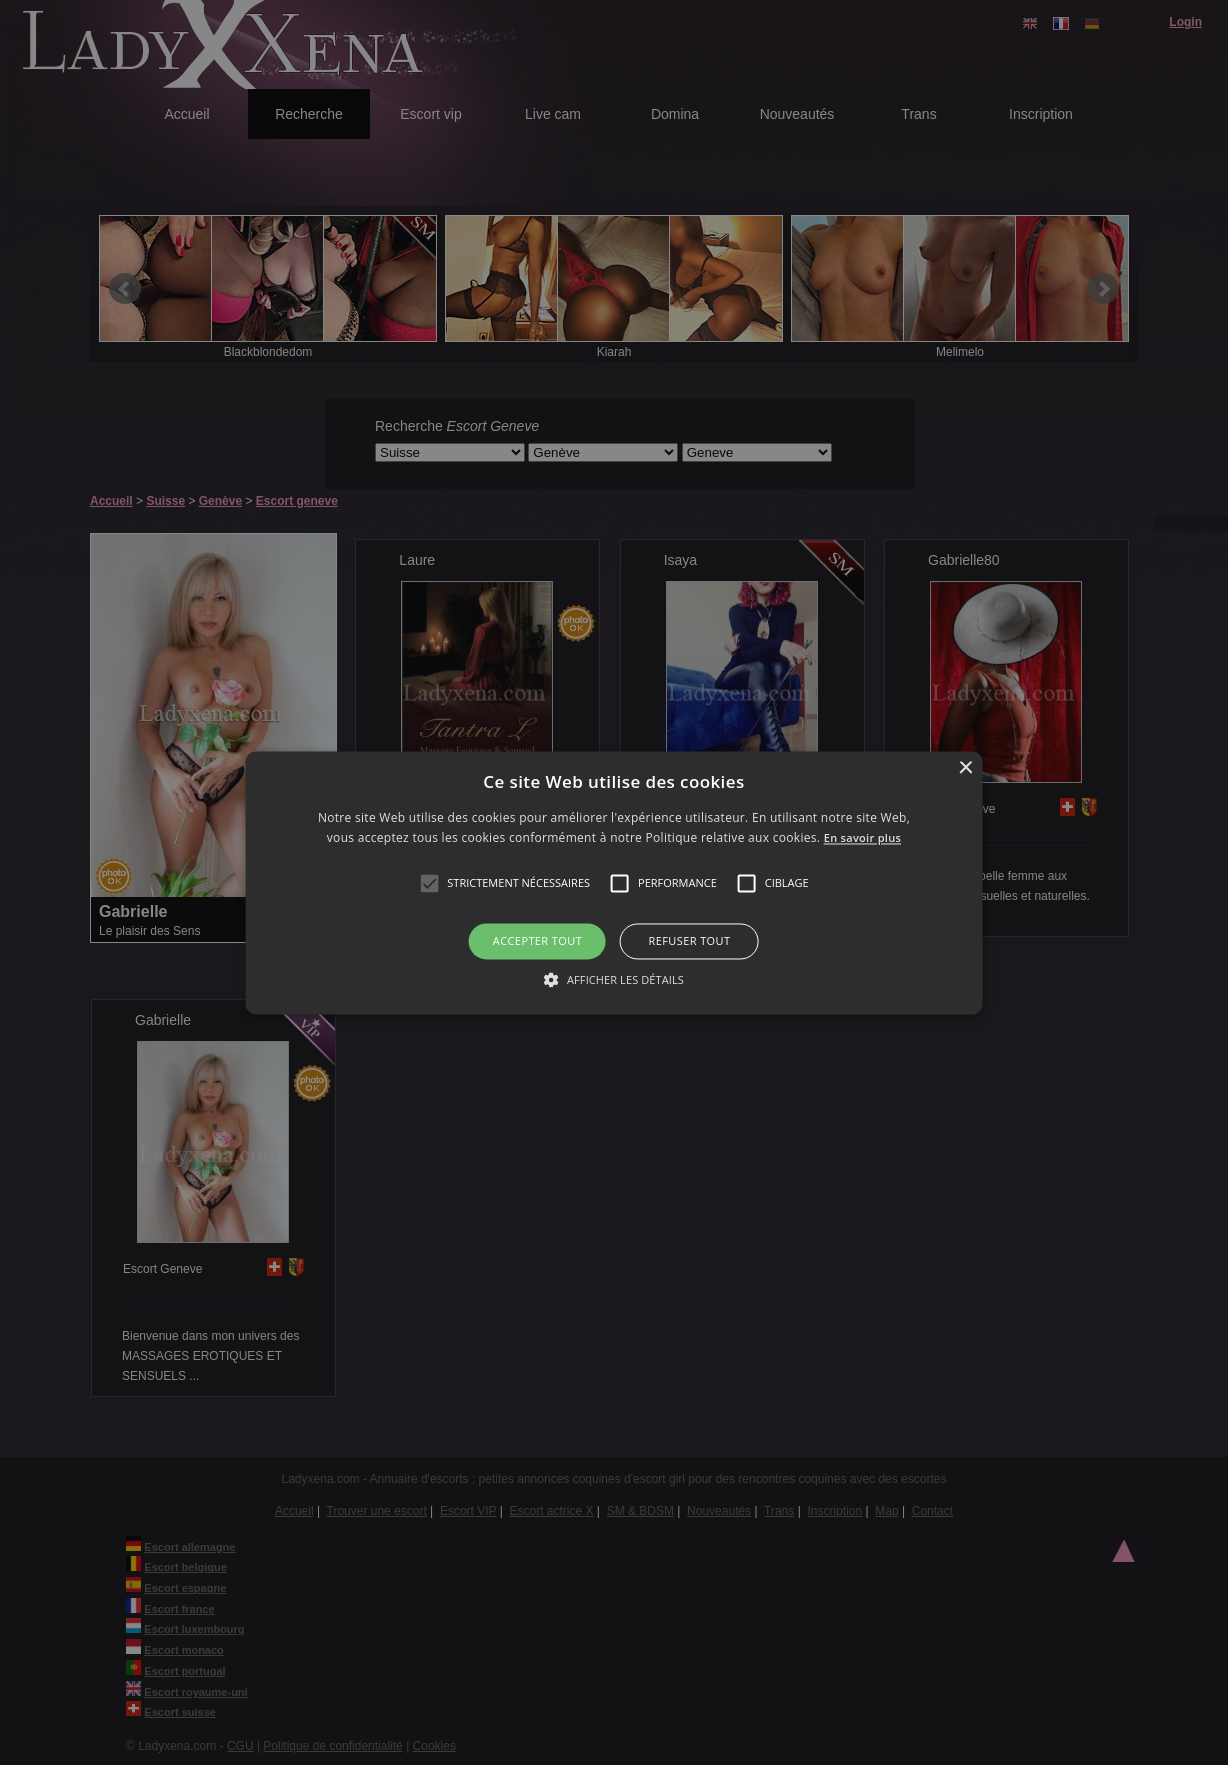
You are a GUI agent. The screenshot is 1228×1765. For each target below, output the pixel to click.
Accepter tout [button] (537, 941)
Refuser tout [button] (690, 941)
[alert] (614, 882)
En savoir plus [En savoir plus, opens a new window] (862, 837)
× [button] (964, 768)
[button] (429, 884)
